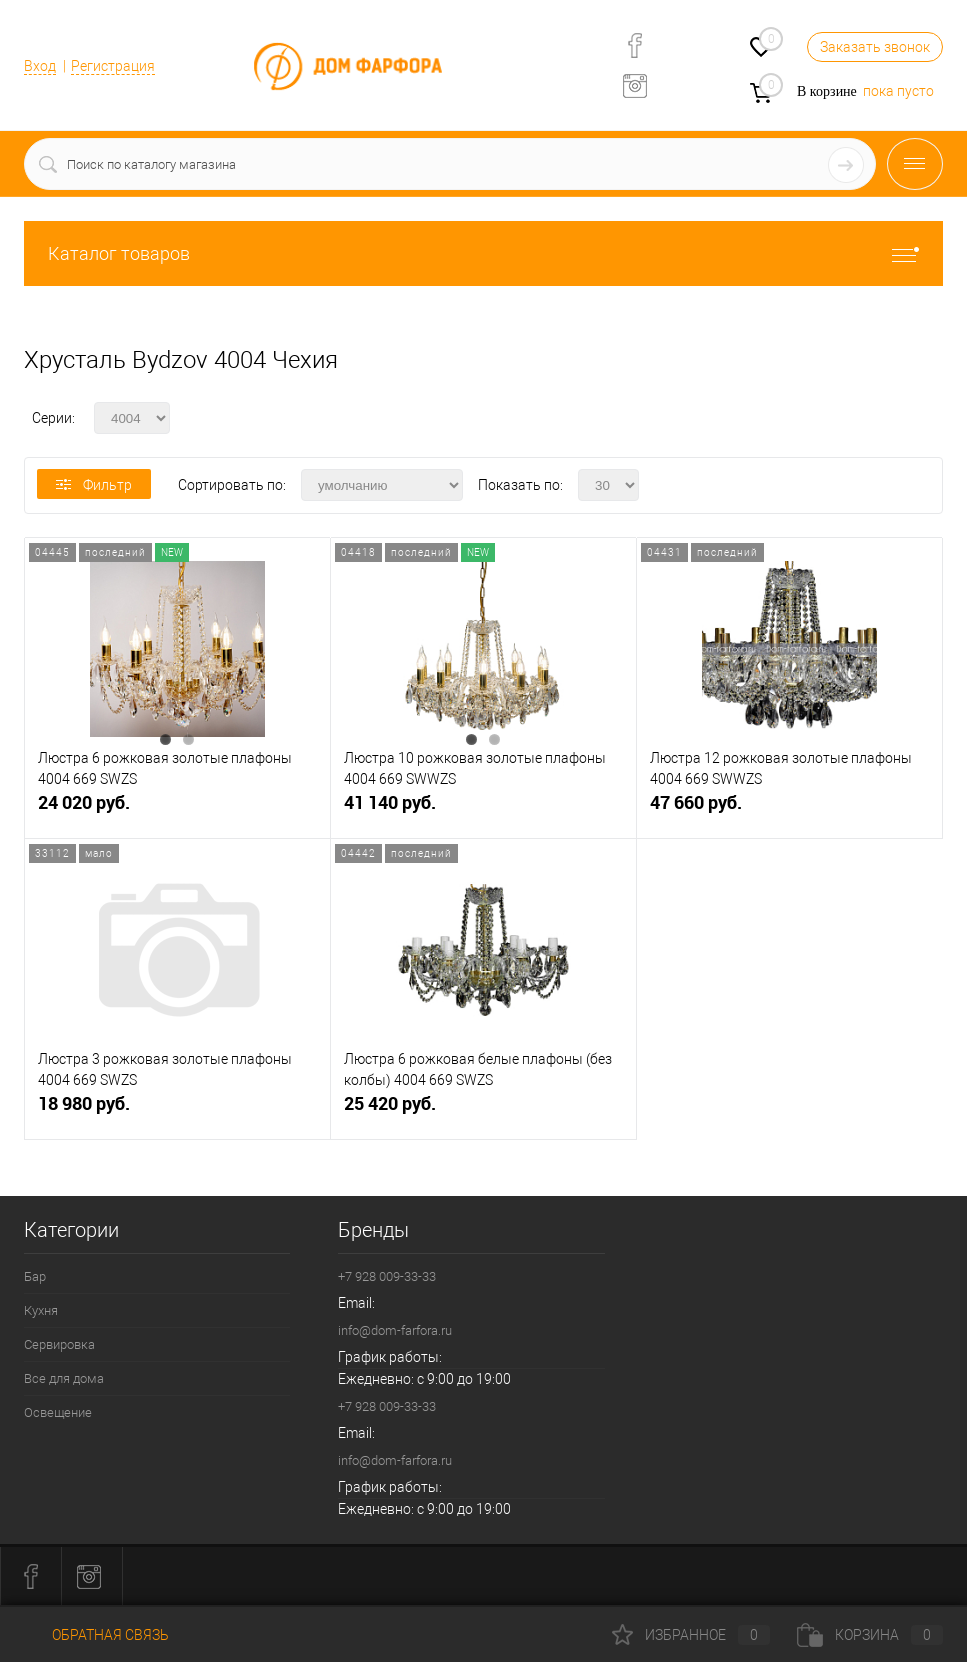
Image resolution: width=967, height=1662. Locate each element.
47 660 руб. (789, 810)
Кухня (41, 1310)
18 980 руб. (177, 1111)
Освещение (58, 1412)
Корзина (870, 1635)
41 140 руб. (483, 810)
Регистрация (113, 66)
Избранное (691, 1635)
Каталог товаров (483, 253)
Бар (35, 1276)
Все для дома (64, 1378)
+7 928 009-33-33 (387, 1276)
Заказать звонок (875, 47)
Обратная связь (96, 1635)
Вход (40, 66)
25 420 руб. (483, 1111)
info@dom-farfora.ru (395, 1330)
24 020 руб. (177, 810)
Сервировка (59, 1344)
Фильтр (94, 485)
